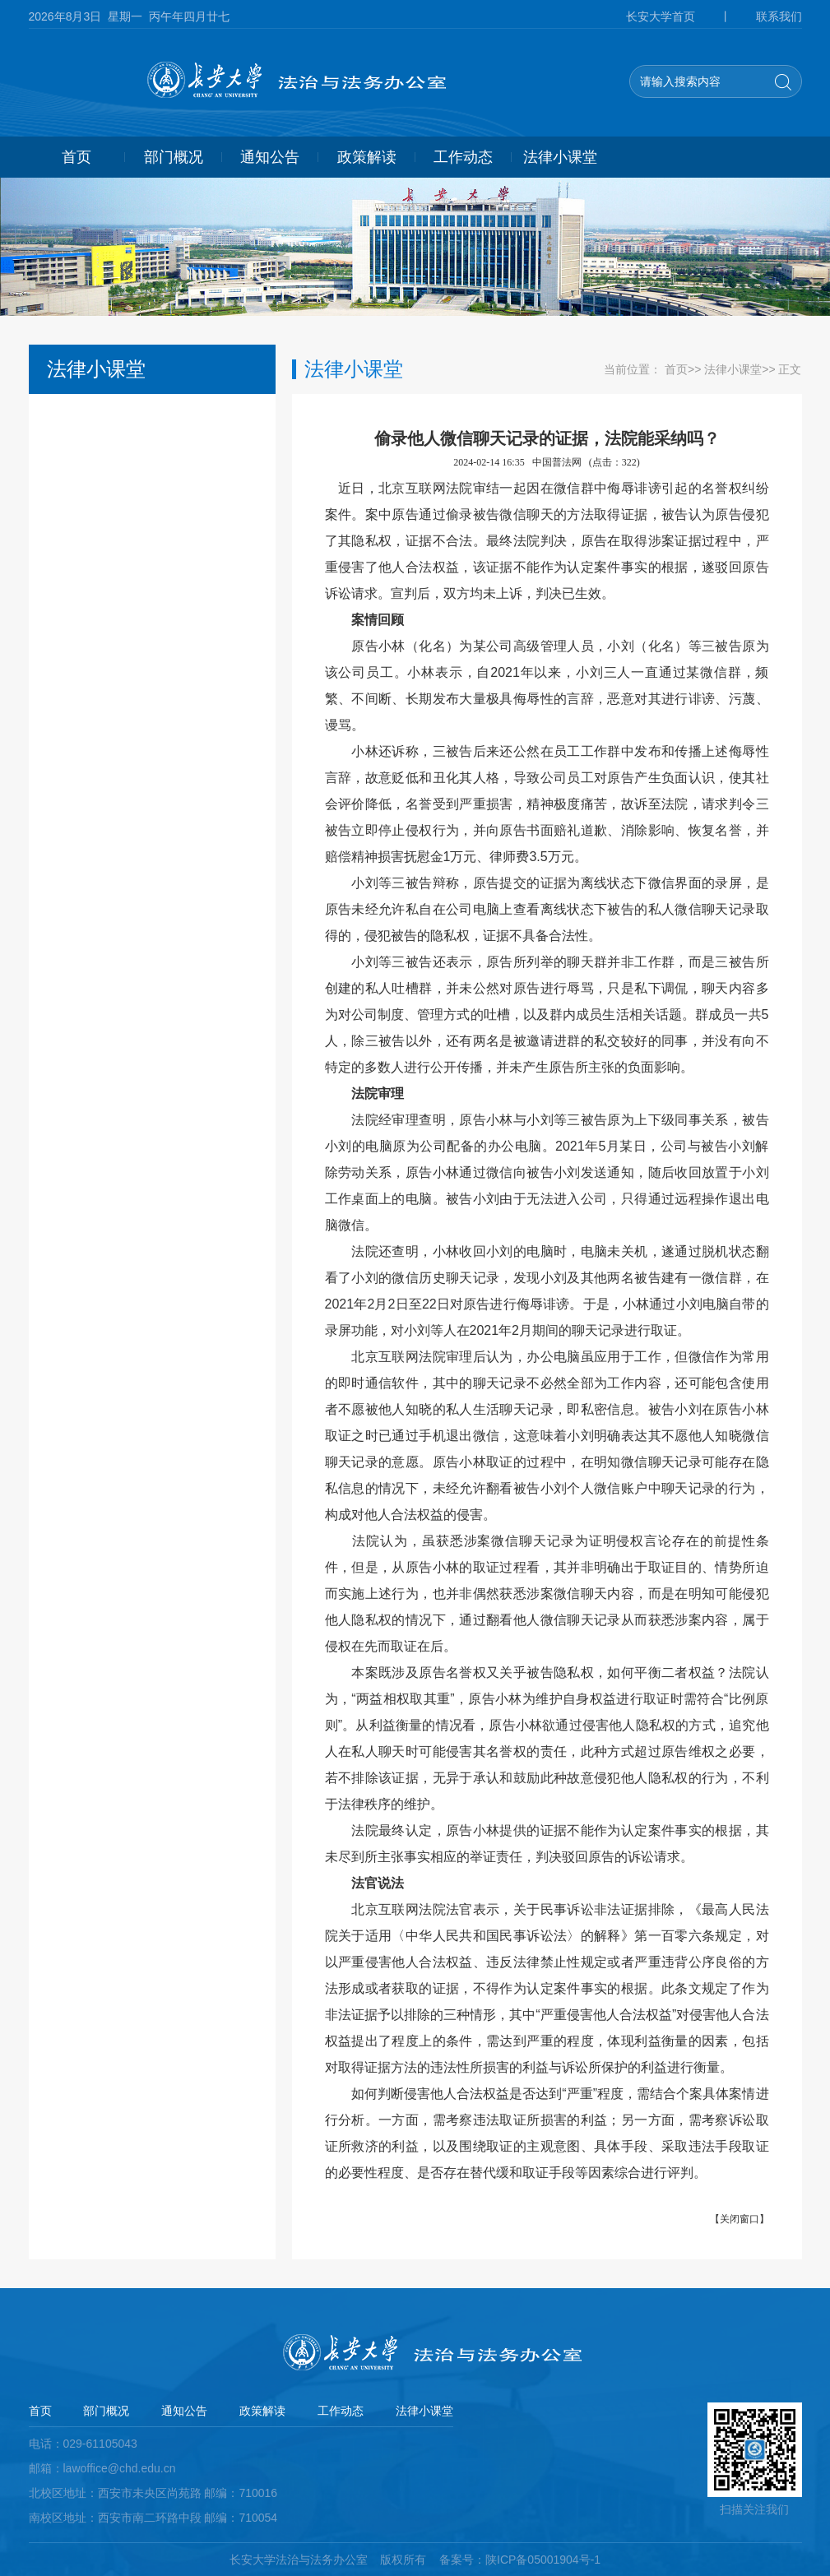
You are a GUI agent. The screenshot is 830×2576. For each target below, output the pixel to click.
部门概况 (173, 157)
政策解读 (366, 157)
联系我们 (779, 16)
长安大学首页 (660, 16)
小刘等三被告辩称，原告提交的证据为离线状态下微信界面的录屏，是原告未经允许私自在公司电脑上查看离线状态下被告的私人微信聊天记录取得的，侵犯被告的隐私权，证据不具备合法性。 (547, 909)
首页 (76, 157)
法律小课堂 (560, 157)
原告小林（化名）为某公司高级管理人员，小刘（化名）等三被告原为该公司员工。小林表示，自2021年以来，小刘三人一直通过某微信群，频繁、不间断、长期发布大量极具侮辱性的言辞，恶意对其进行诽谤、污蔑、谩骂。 (547, 685)
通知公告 (269, 157)
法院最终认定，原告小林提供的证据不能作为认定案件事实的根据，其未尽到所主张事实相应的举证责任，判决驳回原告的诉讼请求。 (547, 1843)
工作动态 (463, 157)
